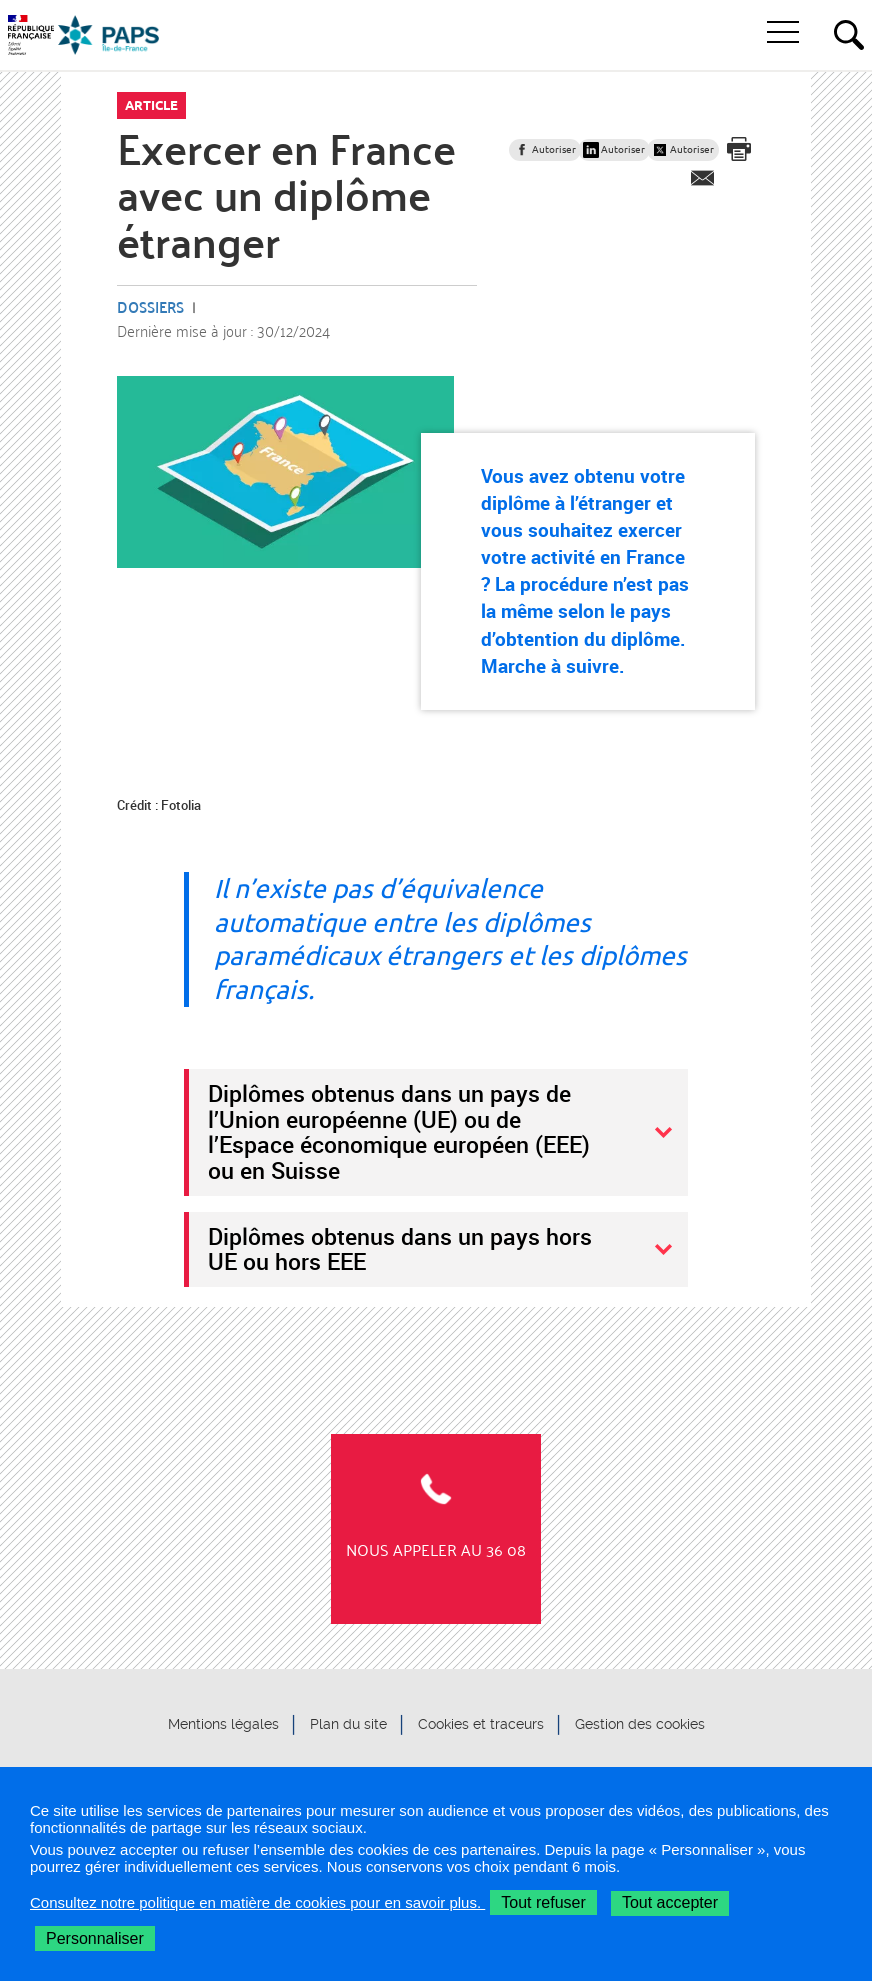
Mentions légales (223, 1725)
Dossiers (150, 306)
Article (151, 105)
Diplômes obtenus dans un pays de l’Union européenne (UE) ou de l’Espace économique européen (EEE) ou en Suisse (399, 1131)
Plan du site (348, 1725)
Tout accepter (670, 1902)
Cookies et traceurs (481, 1725)
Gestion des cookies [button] (640, 1725)
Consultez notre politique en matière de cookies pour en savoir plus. (257, 1902)
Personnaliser (95, 1938)
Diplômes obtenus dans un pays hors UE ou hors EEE (400, 1249)
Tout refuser (543, 1902)
